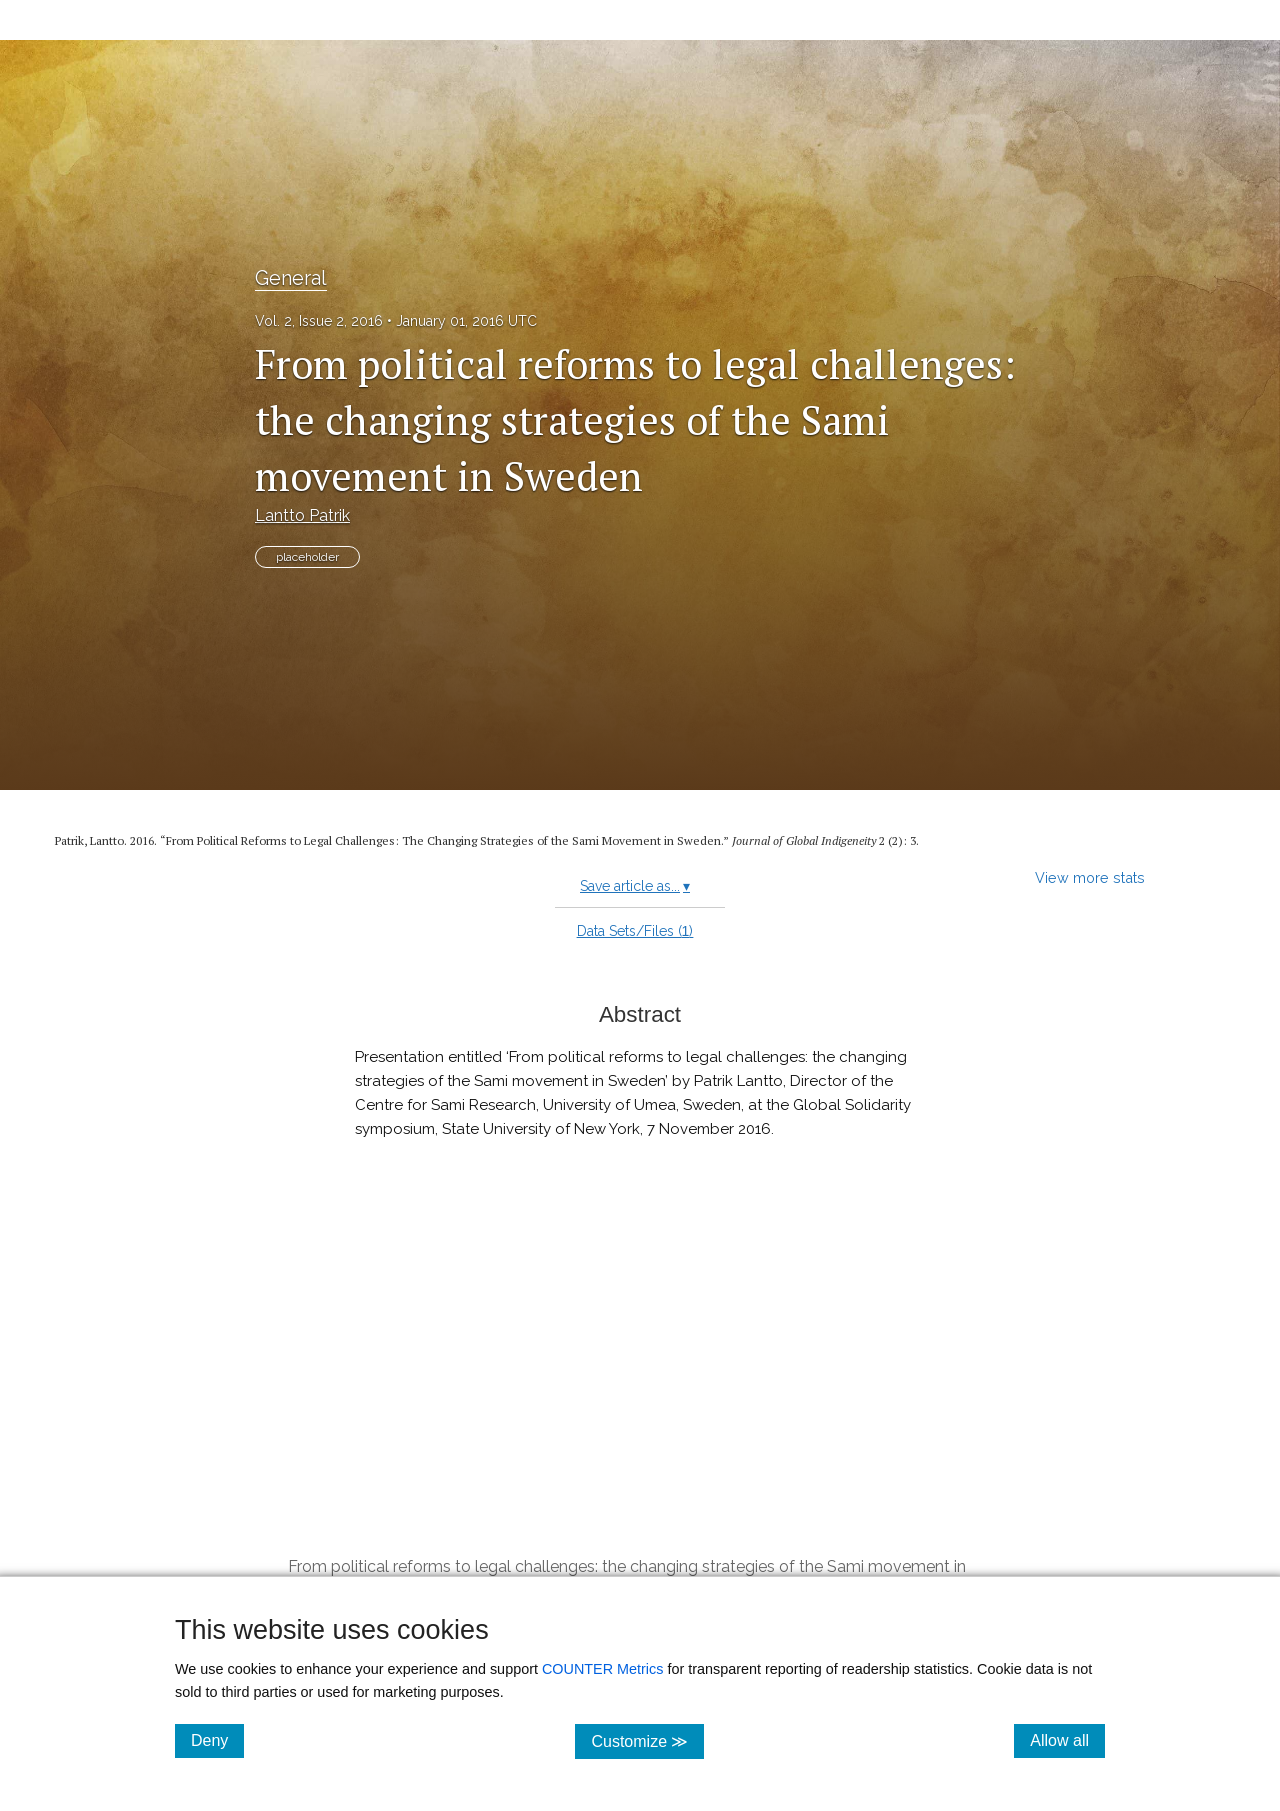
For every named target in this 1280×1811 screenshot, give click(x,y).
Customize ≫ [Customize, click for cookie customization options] (647, 1740)
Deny (217, 1740)
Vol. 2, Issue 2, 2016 (319, 321)
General (291, 278)
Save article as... (635, 886)
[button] (640, 1412)
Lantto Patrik (302, 515)
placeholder (307, 557)
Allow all (1067, 1740)
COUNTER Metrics (603, 1669)
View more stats (1090, 877)
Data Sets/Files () (635, 931)
